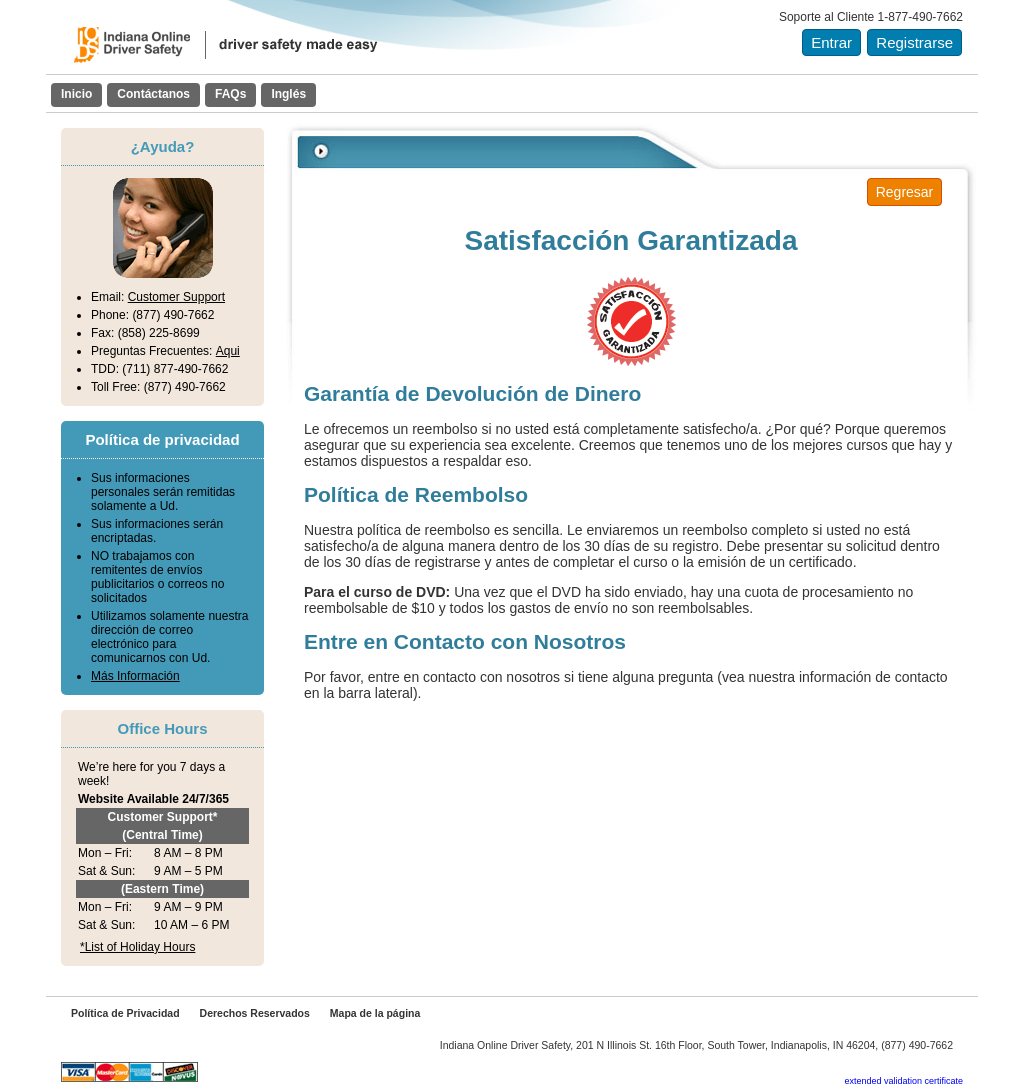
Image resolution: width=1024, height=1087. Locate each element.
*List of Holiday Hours (137, 947)
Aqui (228, 351)
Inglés (288, 94)
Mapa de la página (375, 1013)
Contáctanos (153, 94)
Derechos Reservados (255, 1013)
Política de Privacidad (125, 1013)
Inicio (76, 94)
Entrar (831, 42)
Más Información (135, 676)
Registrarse (914, 42)
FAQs (230, 94)
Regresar (905, 192)
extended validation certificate (903, 1081)
